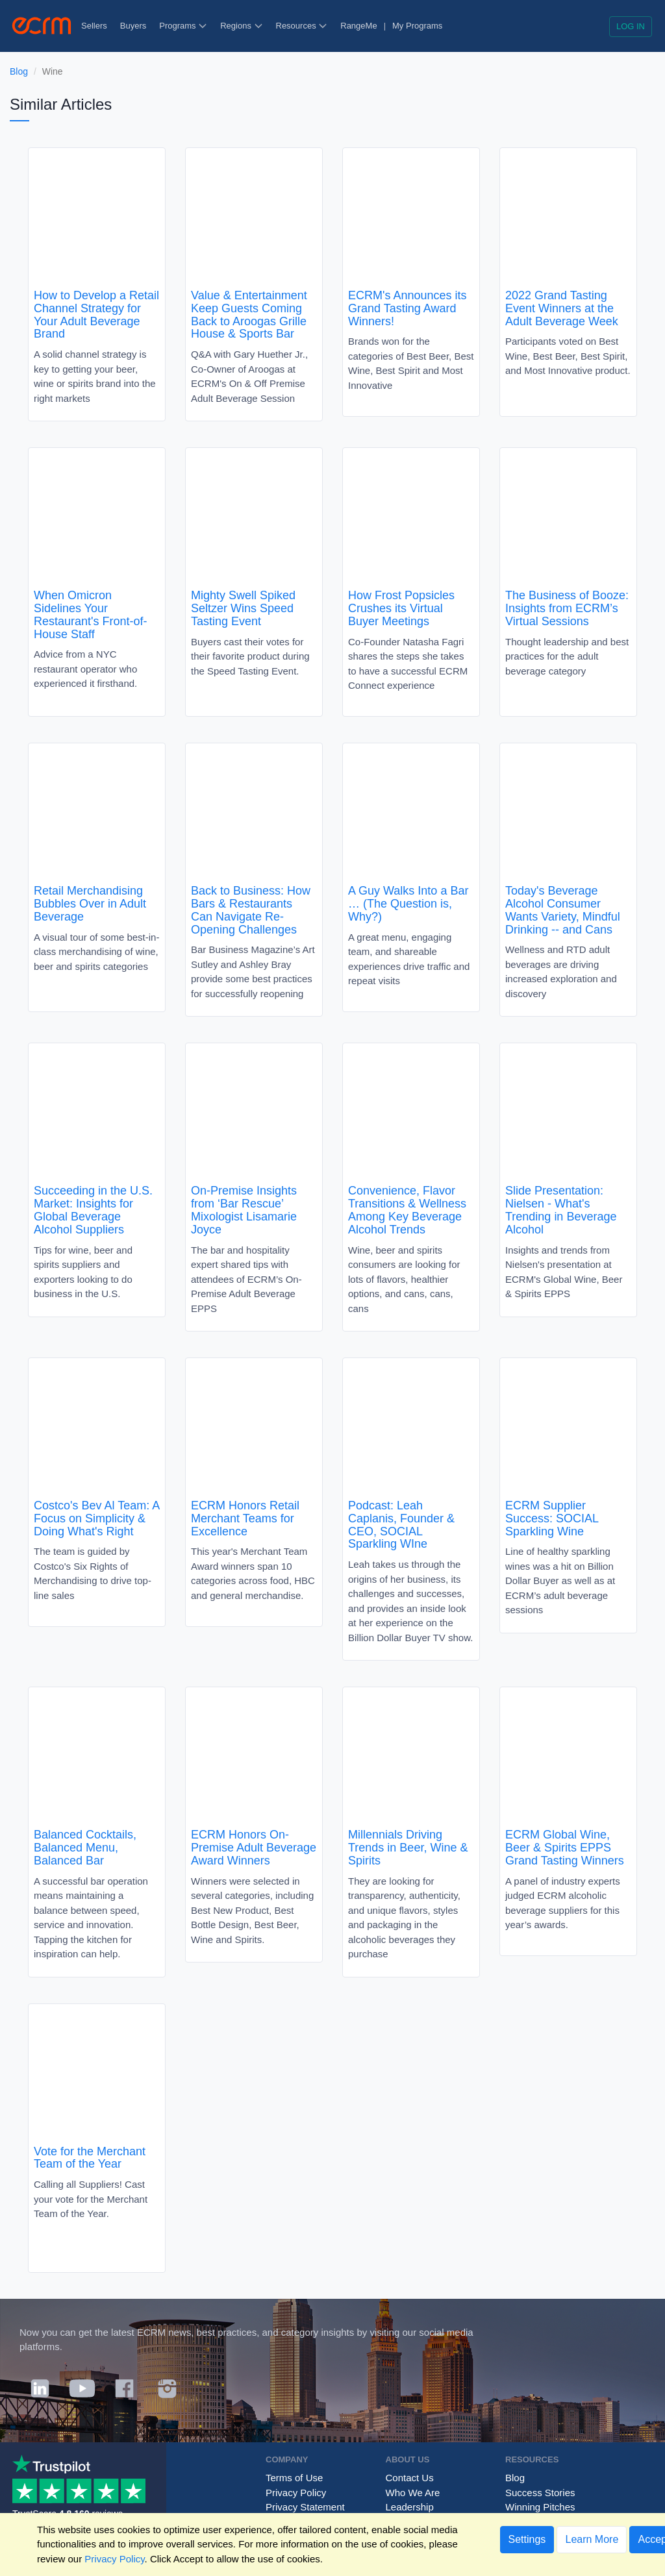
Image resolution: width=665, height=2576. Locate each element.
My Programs (417, 26)
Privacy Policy (296, 2492)
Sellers (94, 26)
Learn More (591, 2539)
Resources (302, 26)
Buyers (133, 26)
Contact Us (410, 2477)
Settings (527, 2539)
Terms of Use (294, 2477)
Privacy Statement (305, 2506)
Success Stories (540, 2492)
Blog (19, 71)
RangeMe (358, 26)
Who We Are (413, 2492)
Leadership (410, 2506)
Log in (630, 26)
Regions (241, 26)
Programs (183, 26)
